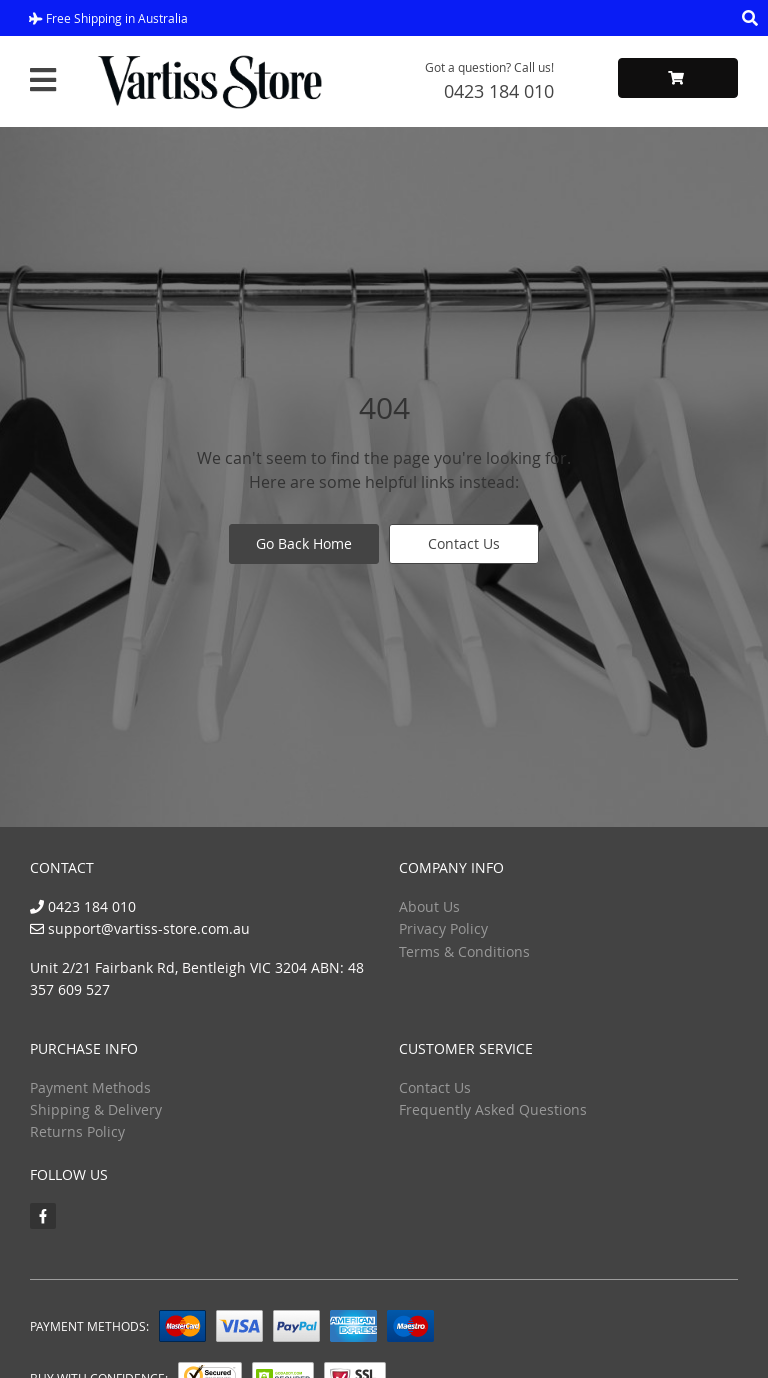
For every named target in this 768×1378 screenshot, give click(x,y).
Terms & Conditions (464, 951)
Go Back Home (304, 543)
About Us (429, 906)
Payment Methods (90, 1087)
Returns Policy (77, 1131)
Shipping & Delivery (96, 1109)
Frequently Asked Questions (493, 1109)
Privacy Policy (443, 928)
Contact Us (464, 543)
